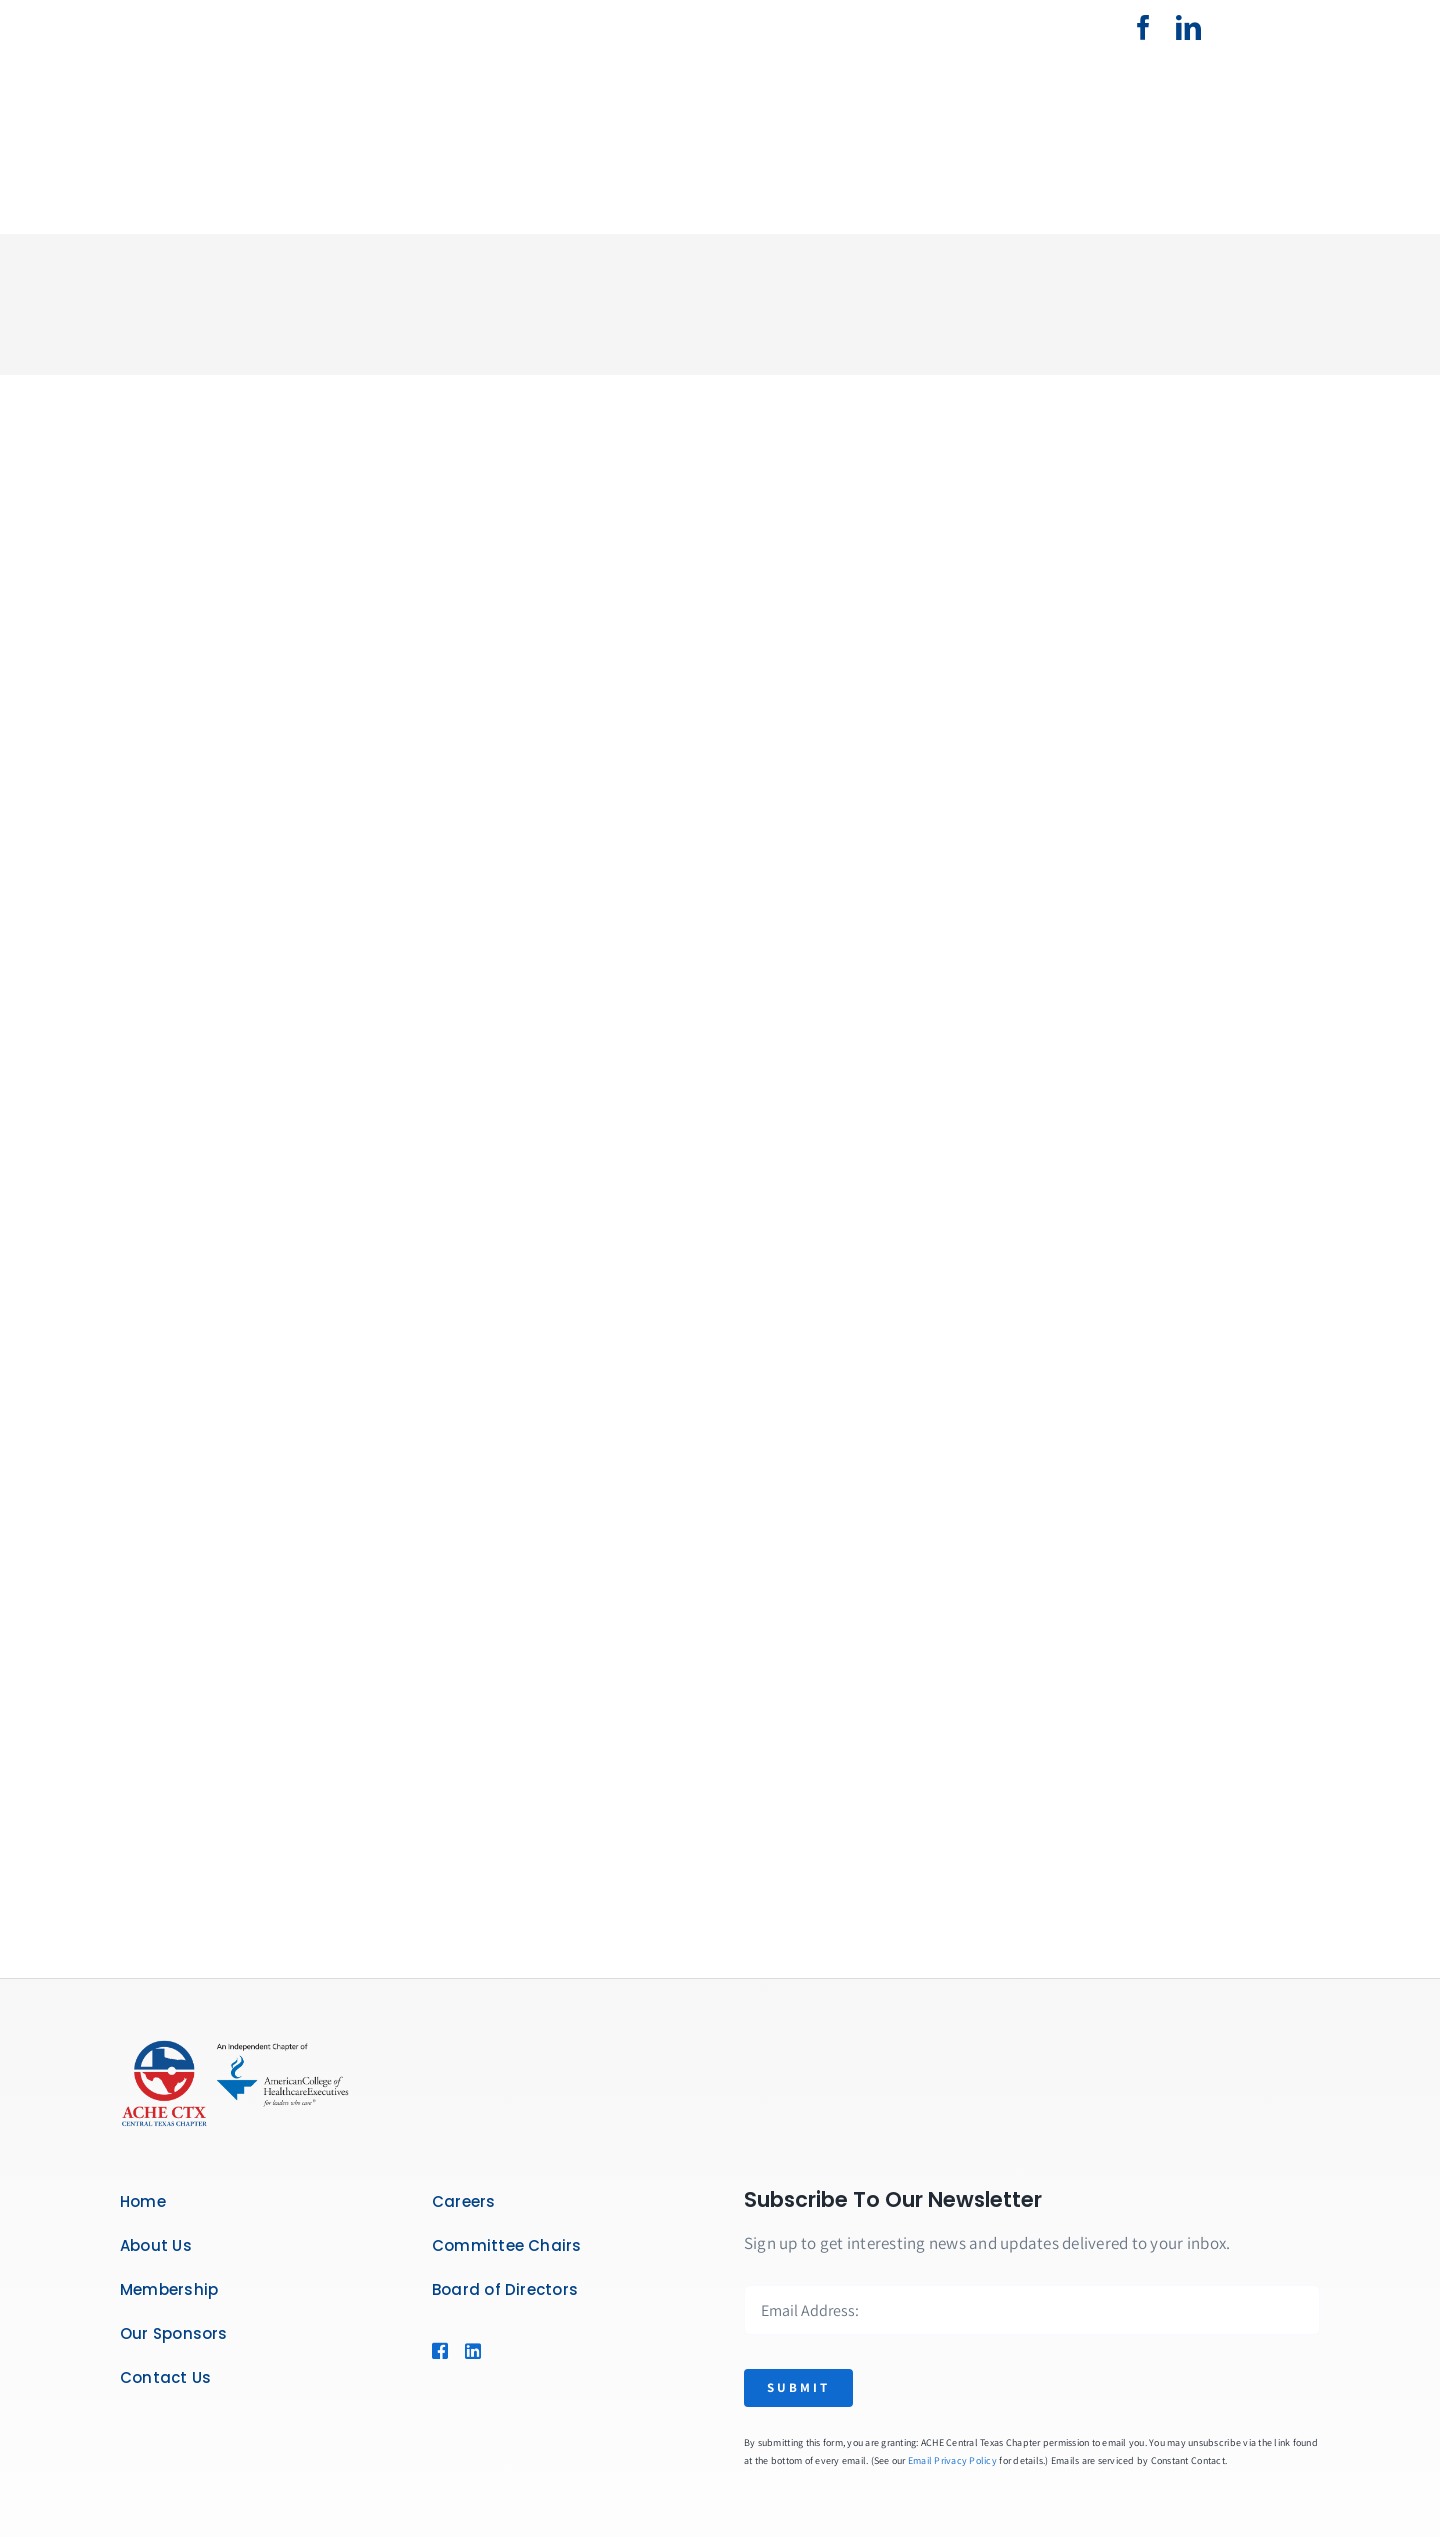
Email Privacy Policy (952, 2460)
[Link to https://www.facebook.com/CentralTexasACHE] (438, 2351)
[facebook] (1143, 27)
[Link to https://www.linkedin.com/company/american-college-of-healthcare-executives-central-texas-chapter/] (471, 2351)
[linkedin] (1188, 27)
